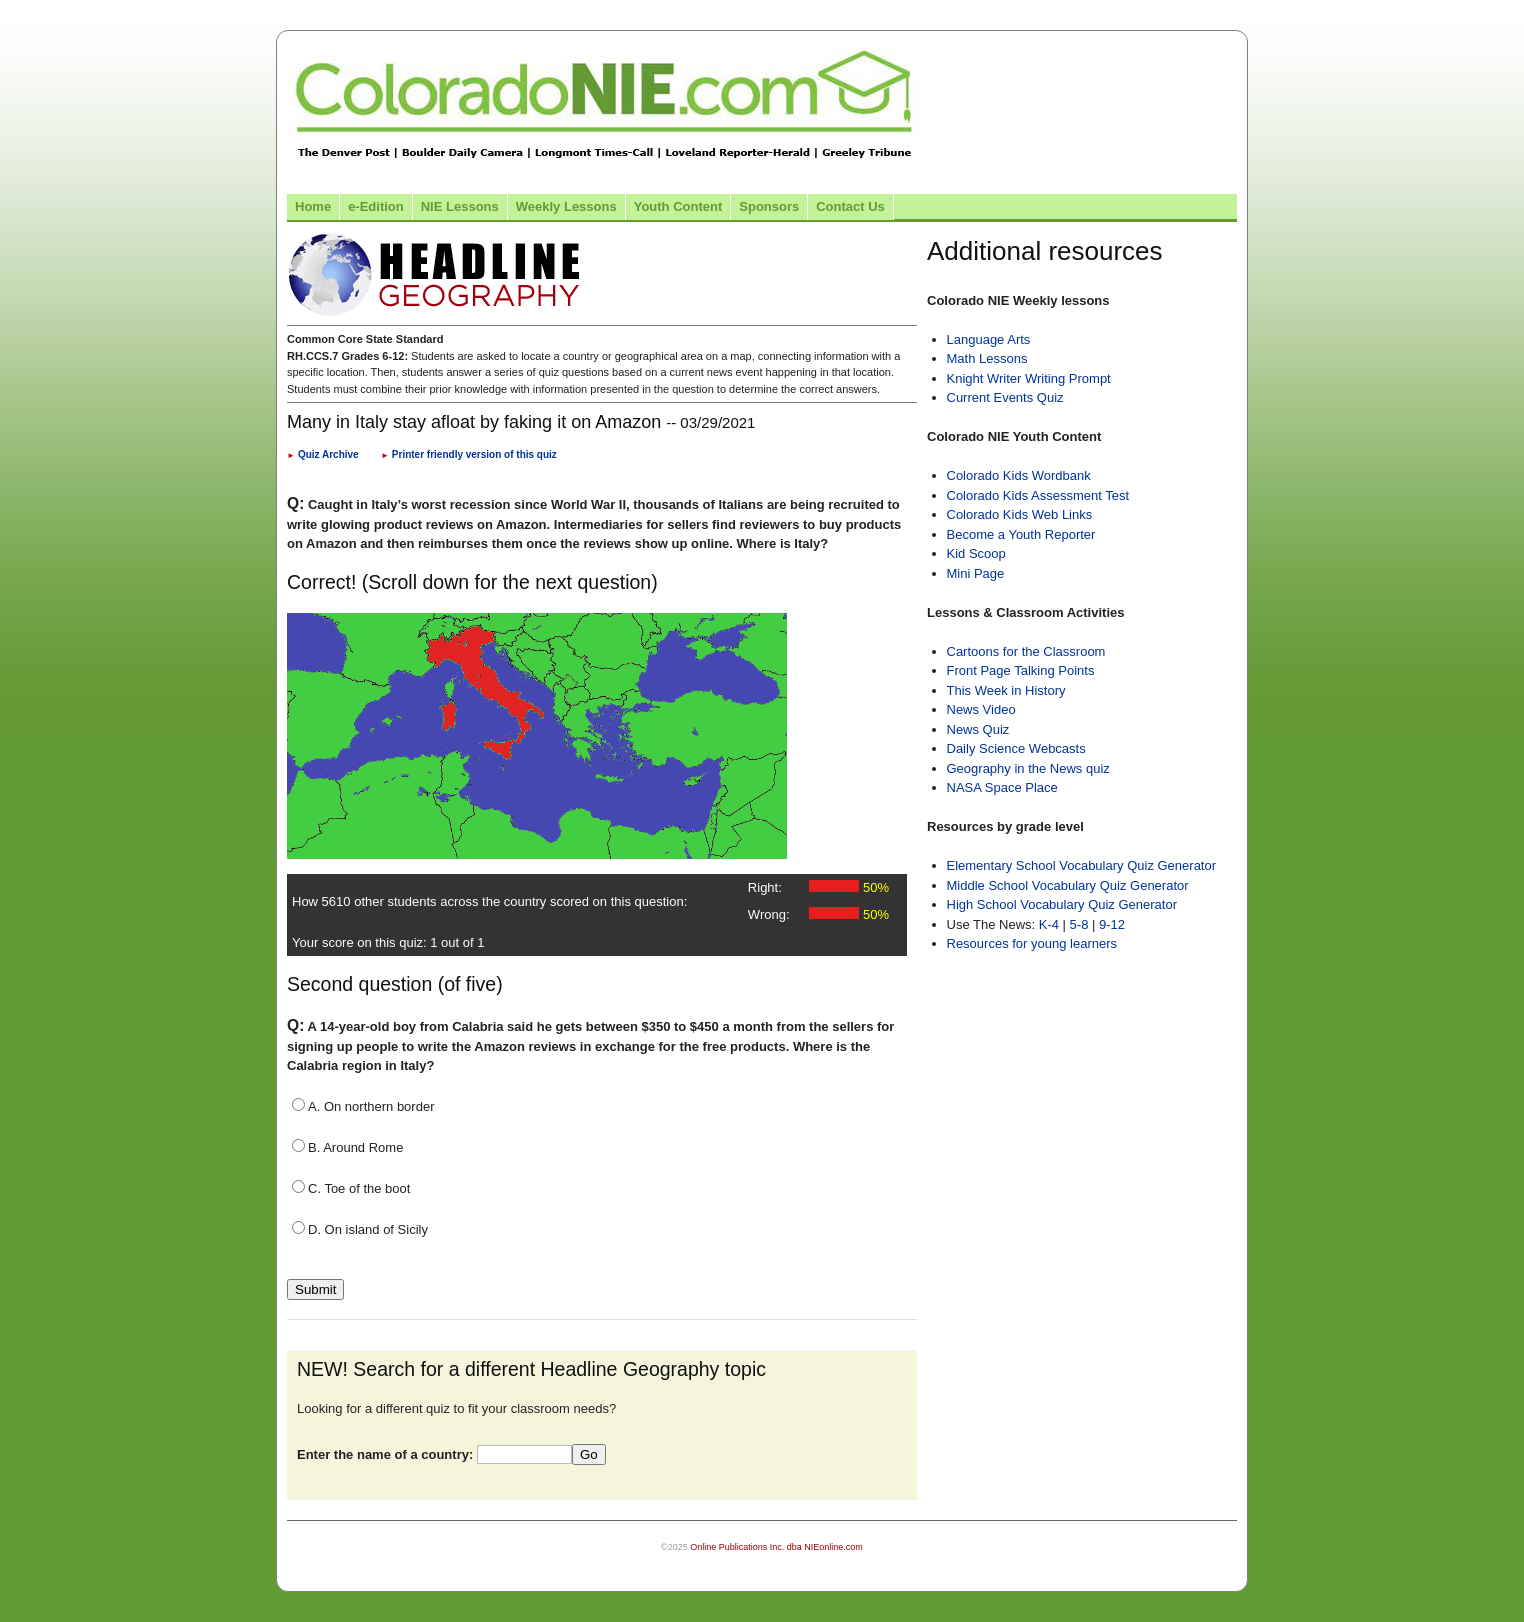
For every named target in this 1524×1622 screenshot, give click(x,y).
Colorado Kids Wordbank (1019, 475)
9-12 (1112, 924)
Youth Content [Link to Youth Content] (678, 206)
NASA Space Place (1002, 787)
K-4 (1049, 924)
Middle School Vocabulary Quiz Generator (1068, 885)
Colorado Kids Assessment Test (1038, 495)
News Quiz (978, 729)
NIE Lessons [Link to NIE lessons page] (460, 206)
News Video (981, 709)
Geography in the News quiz (1028, 768)
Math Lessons (987, 358)
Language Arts (989, 339)
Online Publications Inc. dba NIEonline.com (776, 1547)
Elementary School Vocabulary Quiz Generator (1082, 865)
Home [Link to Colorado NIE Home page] (313, 206)
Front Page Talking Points (1021, 670)
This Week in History (1006, 690)
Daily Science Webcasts (1016, 748)
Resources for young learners (1032, 943)
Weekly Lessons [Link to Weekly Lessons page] (566, 206)
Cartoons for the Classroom (1026, 651)
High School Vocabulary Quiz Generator (1062, 904)
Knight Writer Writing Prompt (1029, 378)
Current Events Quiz (1005, 397)
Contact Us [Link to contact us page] (850, 206)
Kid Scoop (976, 553)
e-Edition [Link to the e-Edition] (376, 206)
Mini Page (976, 573)
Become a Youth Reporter (1021, 534)
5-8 (1081, 924)
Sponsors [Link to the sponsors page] (769, 206)
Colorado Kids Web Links (1020, 514)
